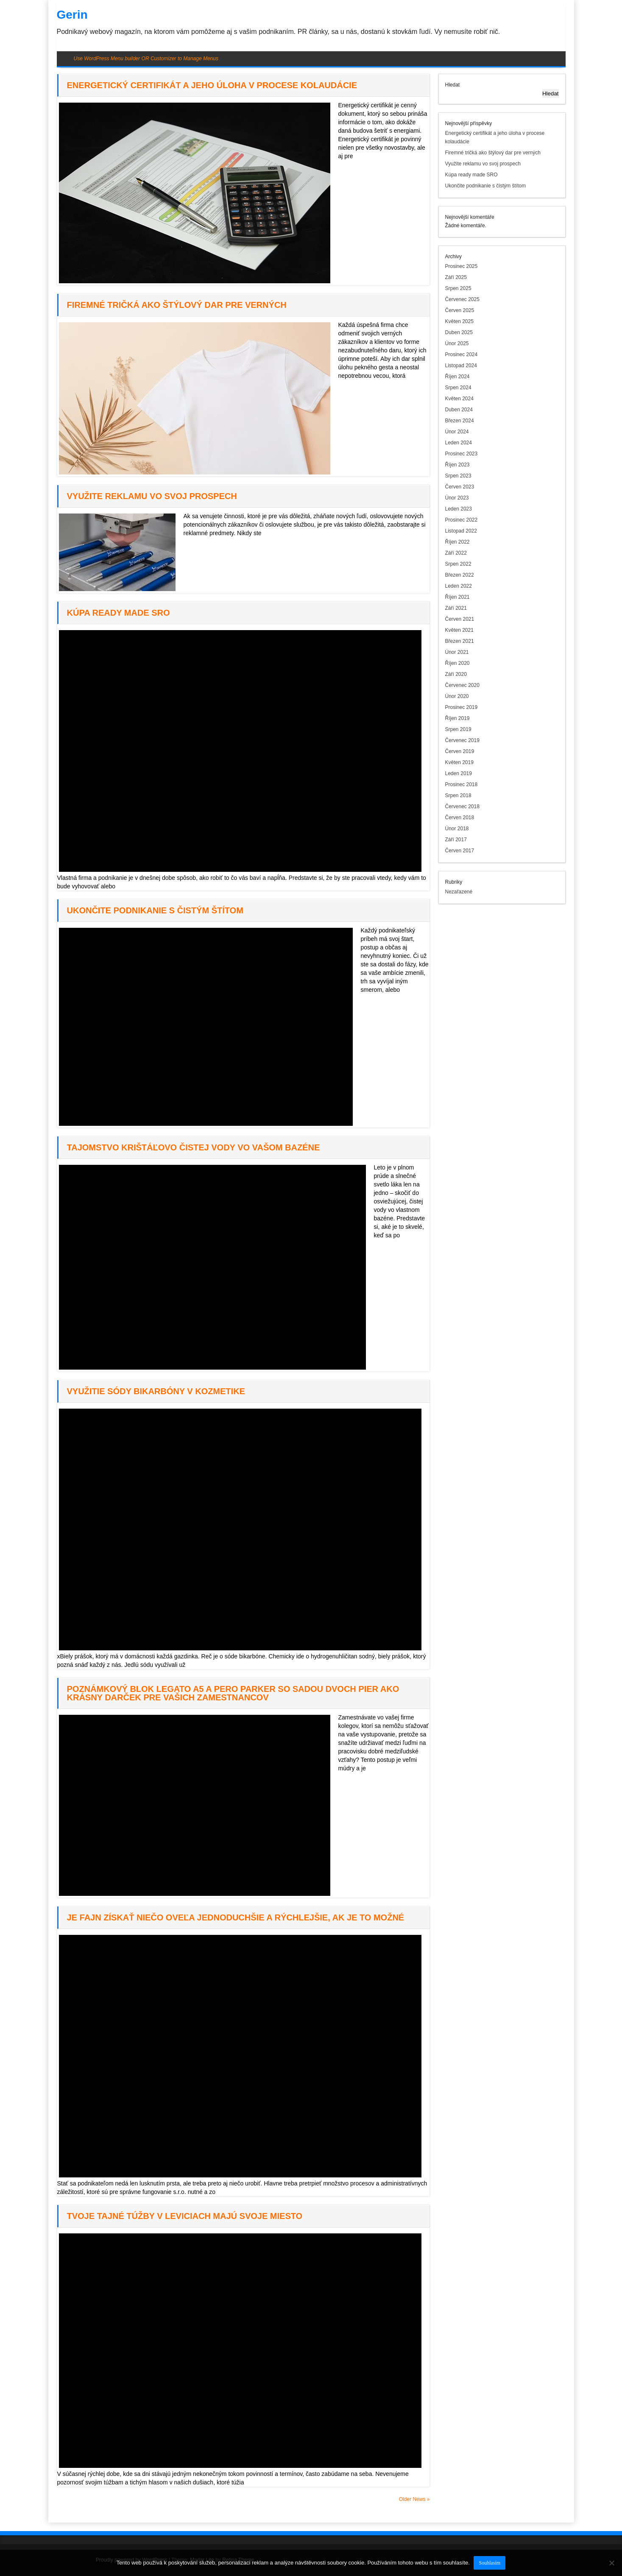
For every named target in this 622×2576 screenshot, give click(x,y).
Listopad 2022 (461, 531)
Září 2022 (456, 553)
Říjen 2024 (457, 377)
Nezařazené (459, 892)
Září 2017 (456, 840)
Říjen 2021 (457, 597)
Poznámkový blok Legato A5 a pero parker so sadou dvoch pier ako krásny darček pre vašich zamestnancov (233, 1693)
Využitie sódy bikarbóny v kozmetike (156, 1391)
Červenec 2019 (462, 740)
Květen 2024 (459, 399)
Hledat (452, 85)
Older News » (414, 2499)
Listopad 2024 (461, 365)
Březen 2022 (459, 575)
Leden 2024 (458, 443)
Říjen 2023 (457, 465)
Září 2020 (456, 674)
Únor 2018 (457, 829)
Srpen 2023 (458, 476)
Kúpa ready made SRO (118, 612)
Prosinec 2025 (461, 266)
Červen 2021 (459, 619)
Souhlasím (490, 2563)
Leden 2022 (458, 586)
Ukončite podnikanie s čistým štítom (155, 910)
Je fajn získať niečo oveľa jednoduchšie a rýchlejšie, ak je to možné (235, 1917)
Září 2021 (456, 608)
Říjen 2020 (457, 663)
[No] (611, 2563)
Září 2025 (456, 277)
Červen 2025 (459, 310)
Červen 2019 (459, 751)
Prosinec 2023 (461, 454)
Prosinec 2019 (461, 707)
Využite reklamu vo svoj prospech (152, 496)
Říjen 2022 (457, 542)
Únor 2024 (457, 432)
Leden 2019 (458, 773)
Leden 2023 (458, 509)
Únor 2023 (457, 498)
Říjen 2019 (457, 718)
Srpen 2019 (458, 729)
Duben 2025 (459, 332)
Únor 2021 (457, 652)
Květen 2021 (459, 630)
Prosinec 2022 (461, 520)
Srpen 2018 (458, 795)
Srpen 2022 (458, 564)
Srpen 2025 (458, 288)
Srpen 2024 (458, 388)
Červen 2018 (459, 818)
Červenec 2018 (462, 806)
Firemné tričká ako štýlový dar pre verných (177, 305)
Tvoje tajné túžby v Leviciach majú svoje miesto (185, 2216)
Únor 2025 (457, 343)
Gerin (72, 14)
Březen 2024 (459, 421)
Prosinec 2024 (461, 354)
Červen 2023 (459, 487)
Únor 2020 (457, 696)
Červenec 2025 (462, 299)
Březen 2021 (459, 641)
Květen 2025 (459, 321)
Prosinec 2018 (461, 784)
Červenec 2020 (462, 685)
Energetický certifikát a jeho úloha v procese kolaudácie (212, 85)
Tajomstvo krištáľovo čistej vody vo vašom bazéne (193, 1147)
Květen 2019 (459, 762)
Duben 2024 (459, 410)
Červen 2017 (459, 851)
